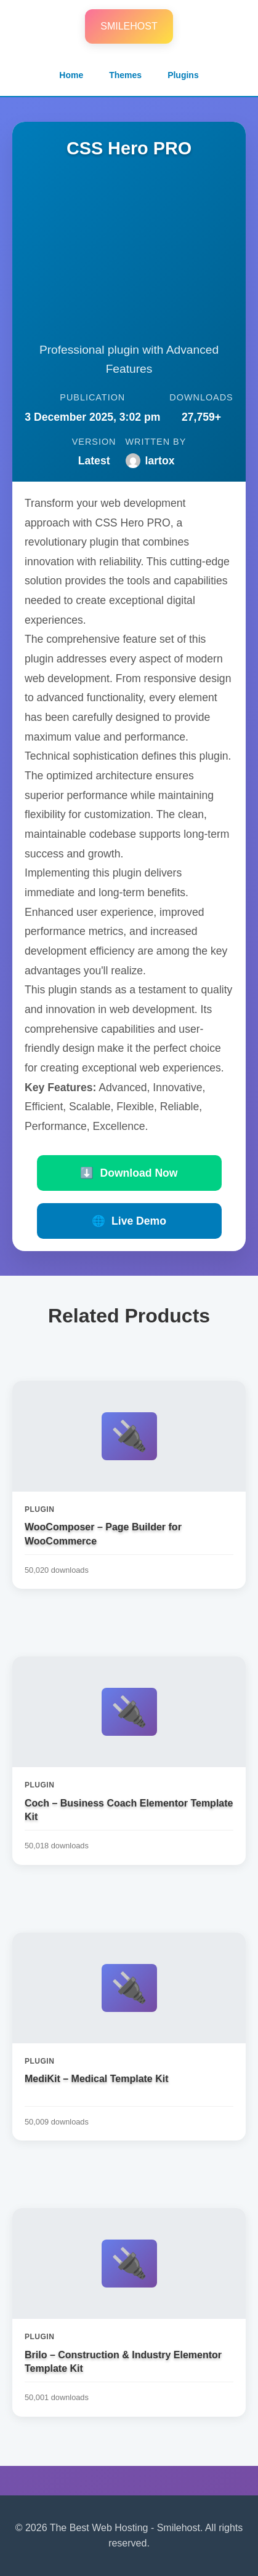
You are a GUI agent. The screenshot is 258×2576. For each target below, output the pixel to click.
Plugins (183, 75)
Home (71, 75)
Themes (125, 75)
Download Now (128, 1173)
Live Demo (129, 1221)
